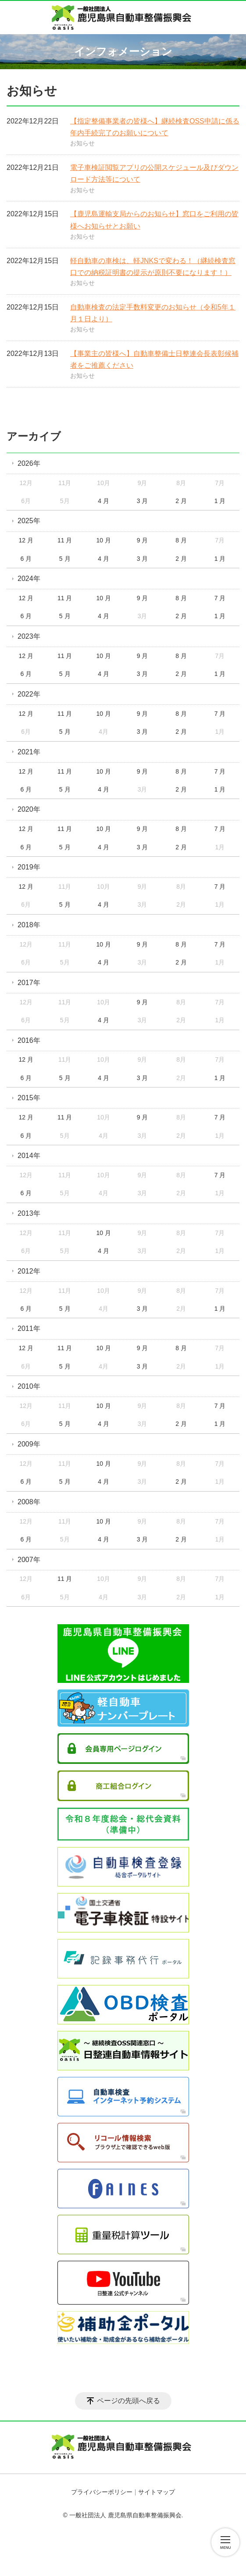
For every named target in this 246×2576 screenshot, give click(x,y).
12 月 (25, 540)
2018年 (29, 925)
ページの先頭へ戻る (128, 2400)
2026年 (29, 463)
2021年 (29, 752)
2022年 (29, 694)
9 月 (142, 540)
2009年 (29, 1444)
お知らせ (82, 143)
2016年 (29, 1040)
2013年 (29, 1213)
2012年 (29, 1271)
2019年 (29, 867)
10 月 (103, 540)
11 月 (64, 540)
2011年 (29, 1328)
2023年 (29, 636)
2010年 (29, 1386)
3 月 (142, 500)
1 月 (220, 500)
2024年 (29, 578)
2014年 (29, 1155)
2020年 (29, 809)
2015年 (29, 1097)
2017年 (29, 982)
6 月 (26, 558)
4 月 (103, 500)
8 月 (181, 540)
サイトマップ (156, 2491)
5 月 (65, 558)
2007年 (29, 1559)
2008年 (29, 1502)
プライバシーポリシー (101, 2491)
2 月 (181, 500)
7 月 (220, 598)
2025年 (29, 520)
